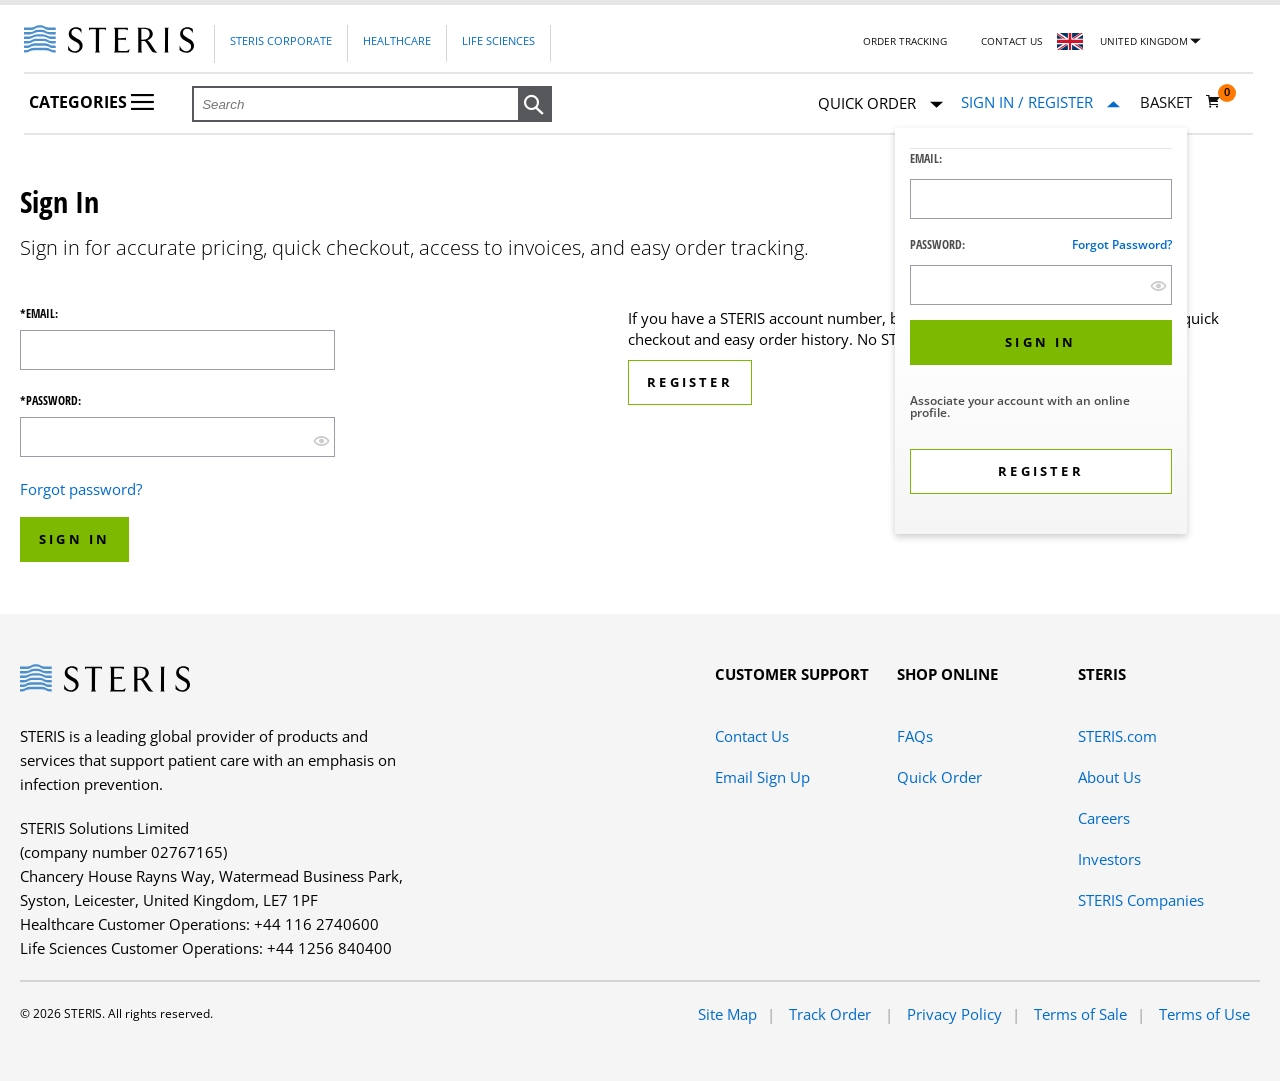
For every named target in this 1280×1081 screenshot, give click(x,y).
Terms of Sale (1080, 1014)
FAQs (915, 736)
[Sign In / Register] (1040, 102)
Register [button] (690, 382)
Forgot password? (1122, 244)
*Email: (39, 314)
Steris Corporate (281, 40)
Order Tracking (905, 41)
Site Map (727, 1014)
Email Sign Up (762, 777)
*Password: (50, 401)
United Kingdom (1144, 41)
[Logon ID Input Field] (1041, 199)
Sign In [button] (74, 539)
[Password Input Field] (1041, 285)
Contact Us (1011, 41)
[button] (535, 105)
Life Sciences (498, 40)
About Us (1109, 777)
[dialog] (1041, 333)
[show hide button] (1158, 285)
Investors (1109, 859)
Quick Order (880, 104)
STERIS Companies (1141, 900)
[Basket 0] (1180, 102)
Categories (91, 102)
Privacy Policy (954, 1014)
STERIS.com (1117, 736)
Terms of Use (1204, 1014)
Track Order (832, 1014)
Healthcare (397, 40)
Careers (1104, 818)
